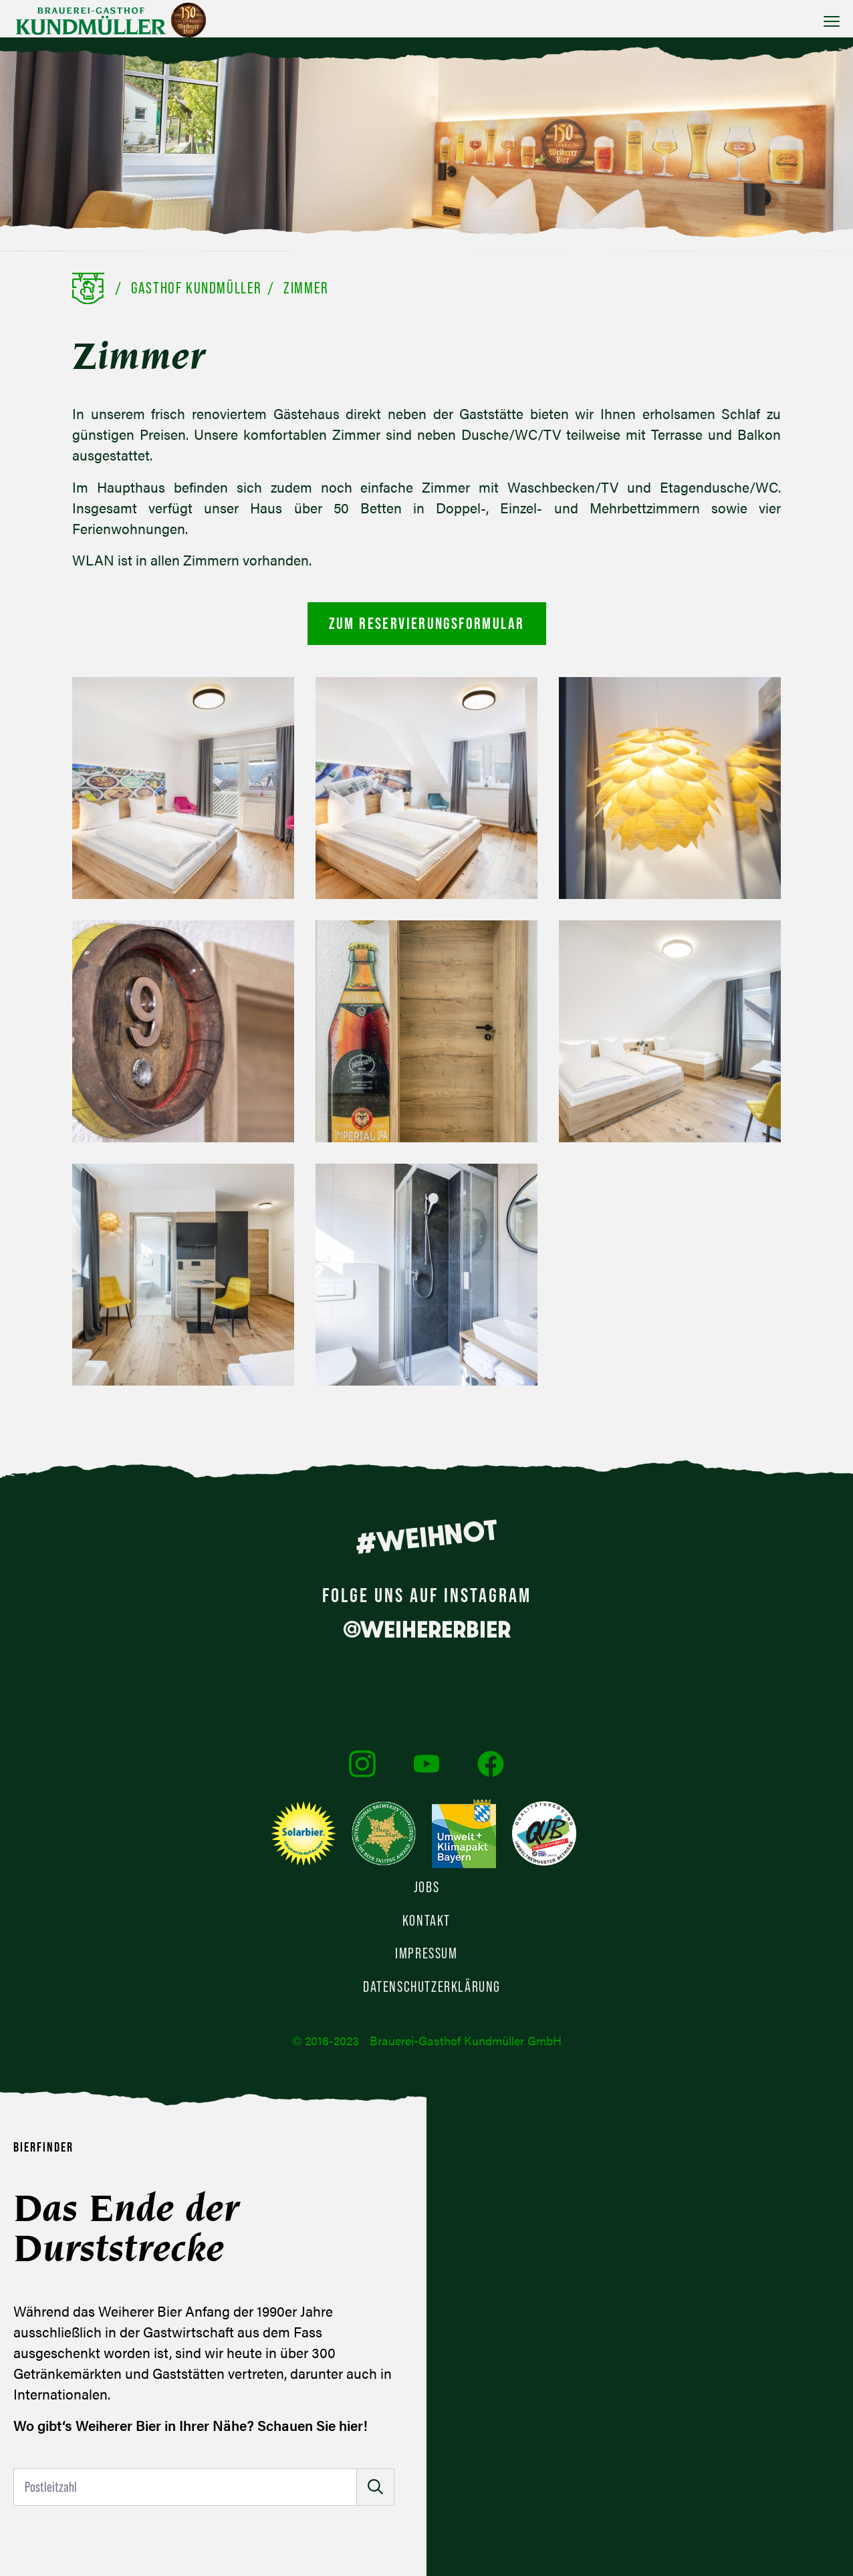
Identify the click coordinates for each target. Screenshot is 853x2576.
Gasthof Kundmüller (196, 288)
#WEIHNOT (426, 1536)
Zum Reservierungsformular (427, 623)
